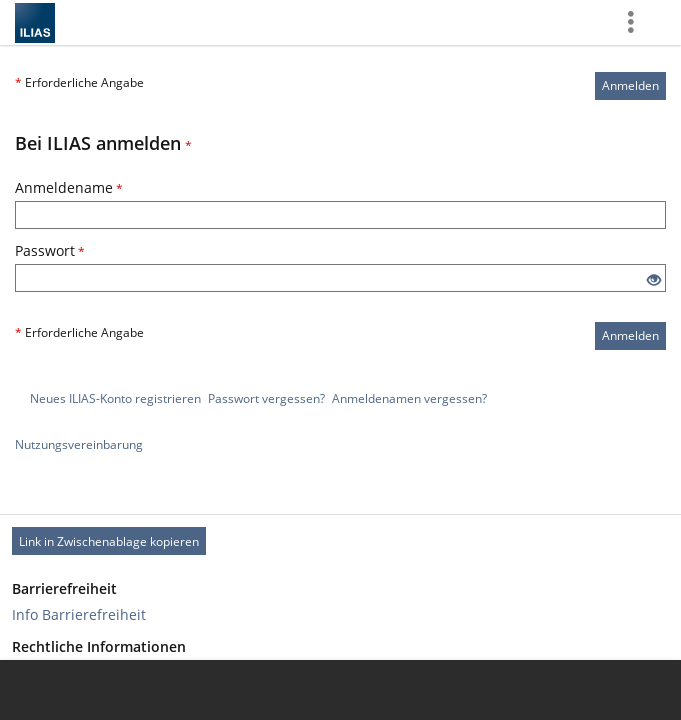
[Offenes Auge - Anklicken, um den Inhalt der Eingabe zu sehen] (654, 280)
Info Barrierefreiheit (79, 614)
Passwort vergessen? (266, 398)
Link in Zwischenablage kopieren (109, 541)
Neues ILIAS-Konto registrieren (115, 398)
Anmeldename (69, 187)
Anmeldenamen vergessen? (409, 398)
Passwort (50, 250)
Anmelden (630, 85)
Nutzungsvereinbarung (79, 444)
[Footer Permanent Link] (340, 541)
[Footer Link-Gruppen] (340, 631)
